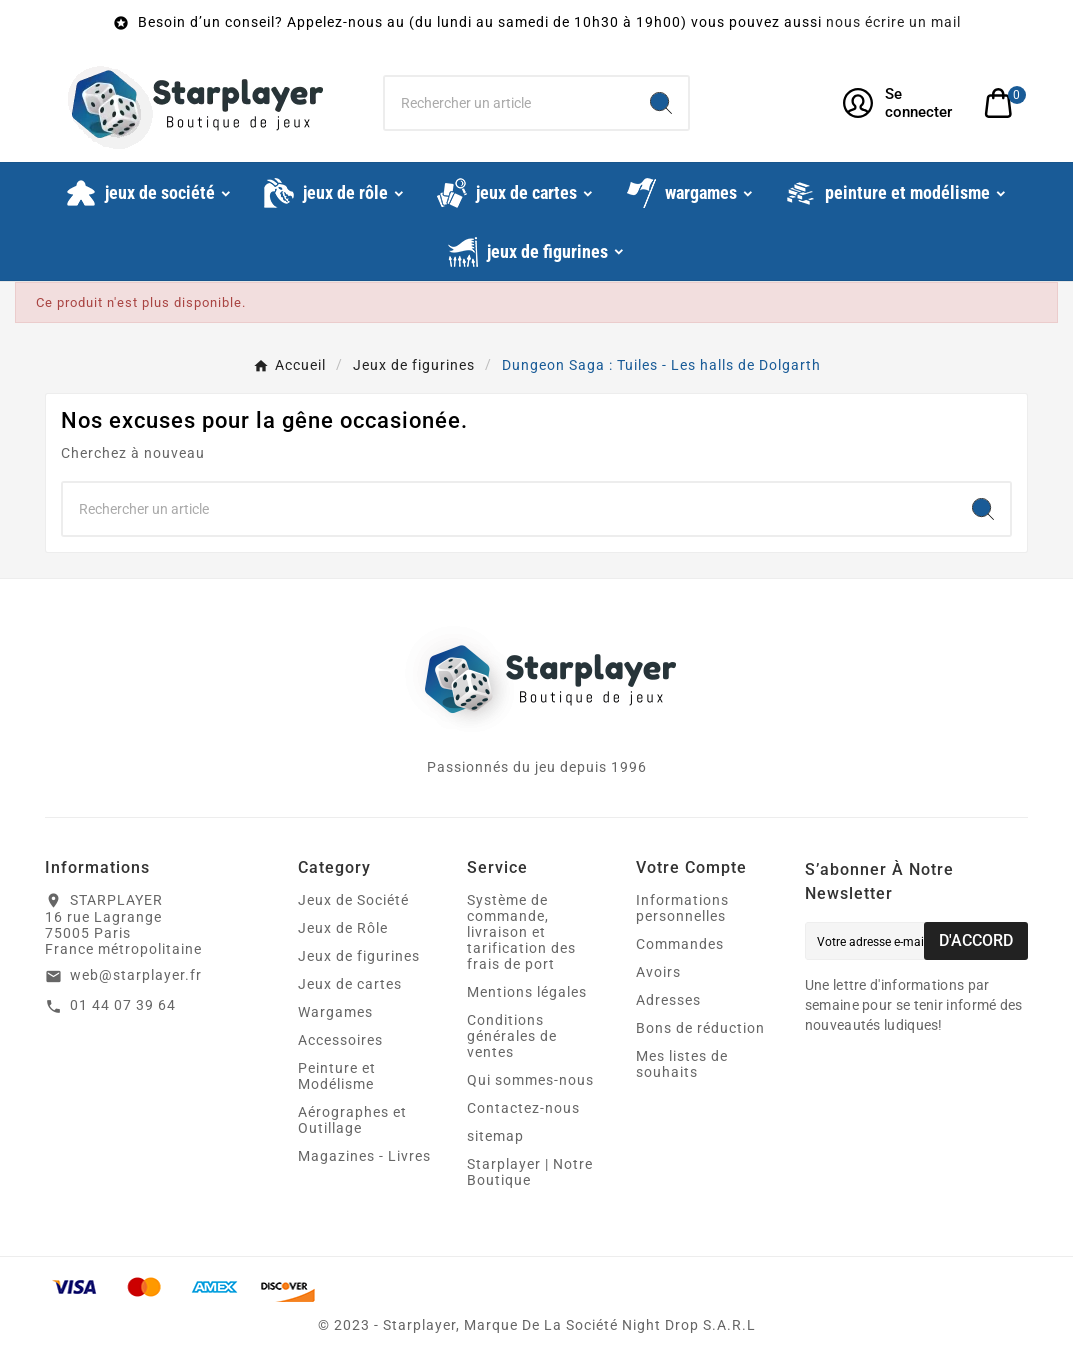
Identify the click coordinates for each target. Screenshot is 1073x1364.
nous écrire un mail (893, 22)
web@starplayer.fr (136, 975)
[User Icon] (901, 103)
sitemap (495, 1136)
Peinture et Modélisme (337, 1076)
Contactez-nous (523, 1108)
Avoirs (658, 972)
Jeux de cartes (350, 984)
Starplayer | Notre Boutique (530, 1172)
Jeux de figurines (359, 956)
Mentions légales (527, 992)
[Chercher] (510, 103)
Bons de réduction (700, 1028)
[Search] (661, 103)
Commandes (680, 944)
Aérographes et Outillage (352, 1120)
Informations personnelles (682, 908)
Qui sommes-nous (530, 1080)
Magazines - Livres (364, 1156)
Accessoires (340, 1040)
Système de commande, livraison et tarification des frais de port (521, 932)
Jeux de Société (353, 900)
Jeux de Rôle (343, 928)
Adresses (668, 1000)
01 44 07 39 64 (123, 1005)
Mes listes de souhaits (682, 1064)
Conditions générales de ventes (512, 1036)
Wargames (335, 1012)
